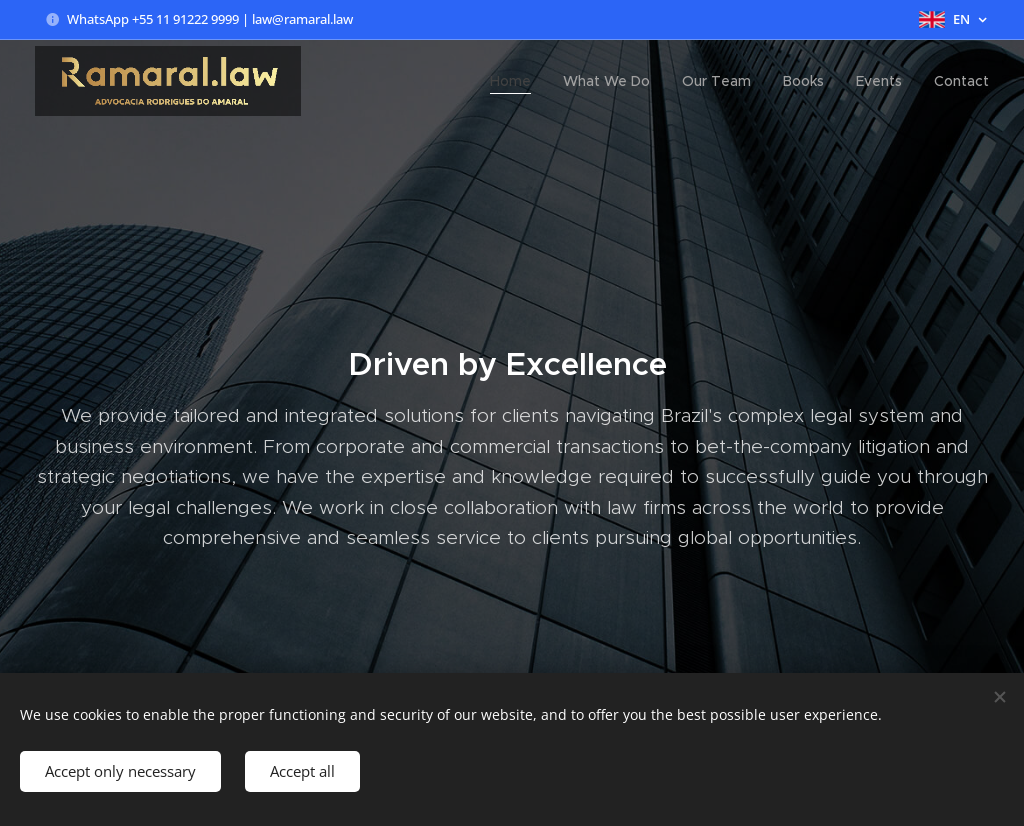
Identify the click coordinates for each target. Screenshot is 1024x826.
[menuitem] (516, 81)
